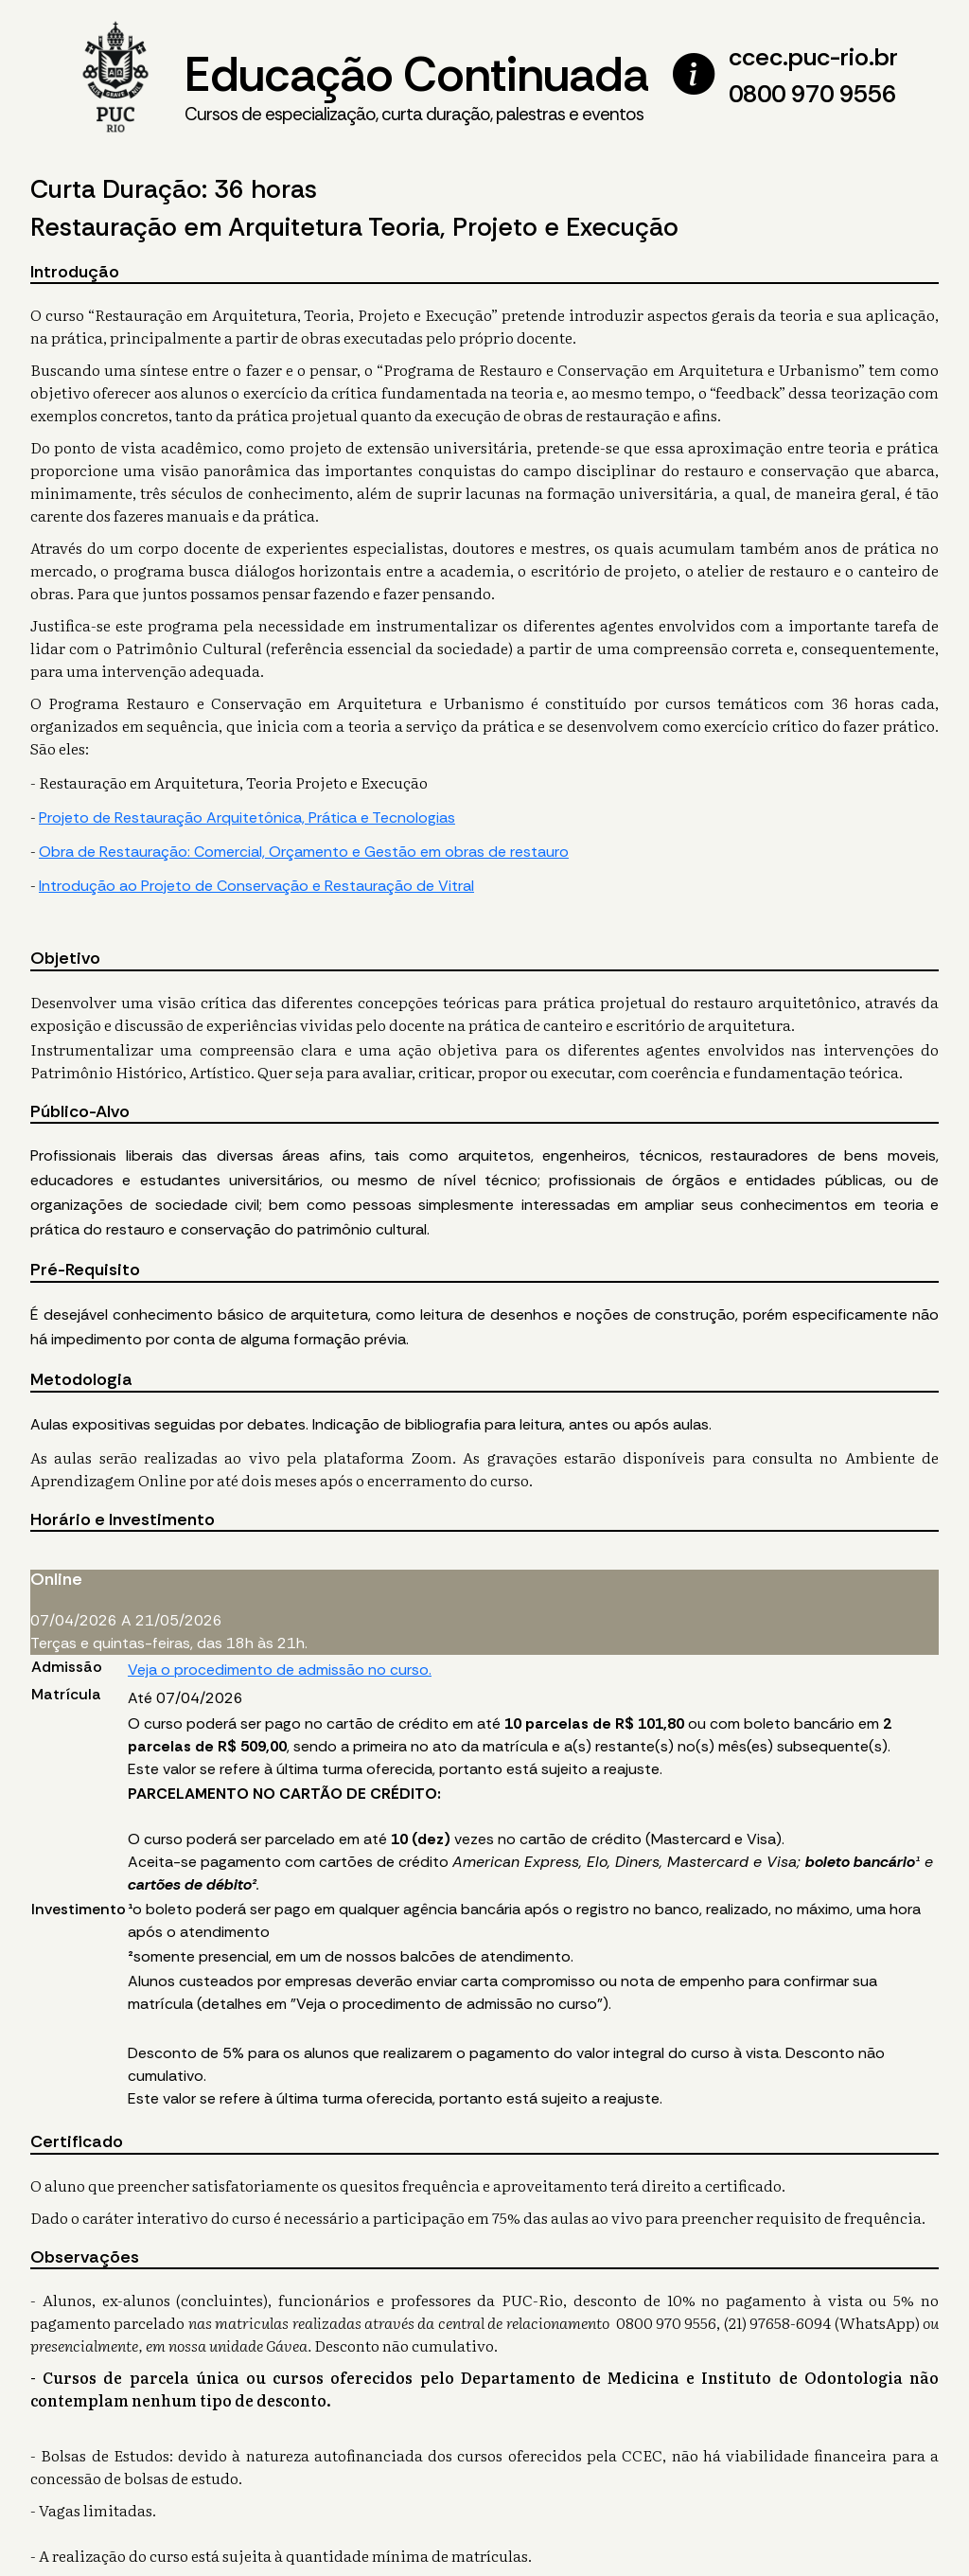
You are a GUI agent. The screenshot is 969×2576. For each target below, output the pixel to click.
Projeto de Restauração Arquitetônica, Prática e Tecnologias (247, 817)
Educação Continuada (416, 86)
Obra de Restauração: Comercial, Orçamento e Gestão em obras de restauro (304, 852)
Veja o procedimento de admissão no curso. (280, 1669)
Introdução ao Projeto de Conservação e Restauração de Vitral (256, 886)
